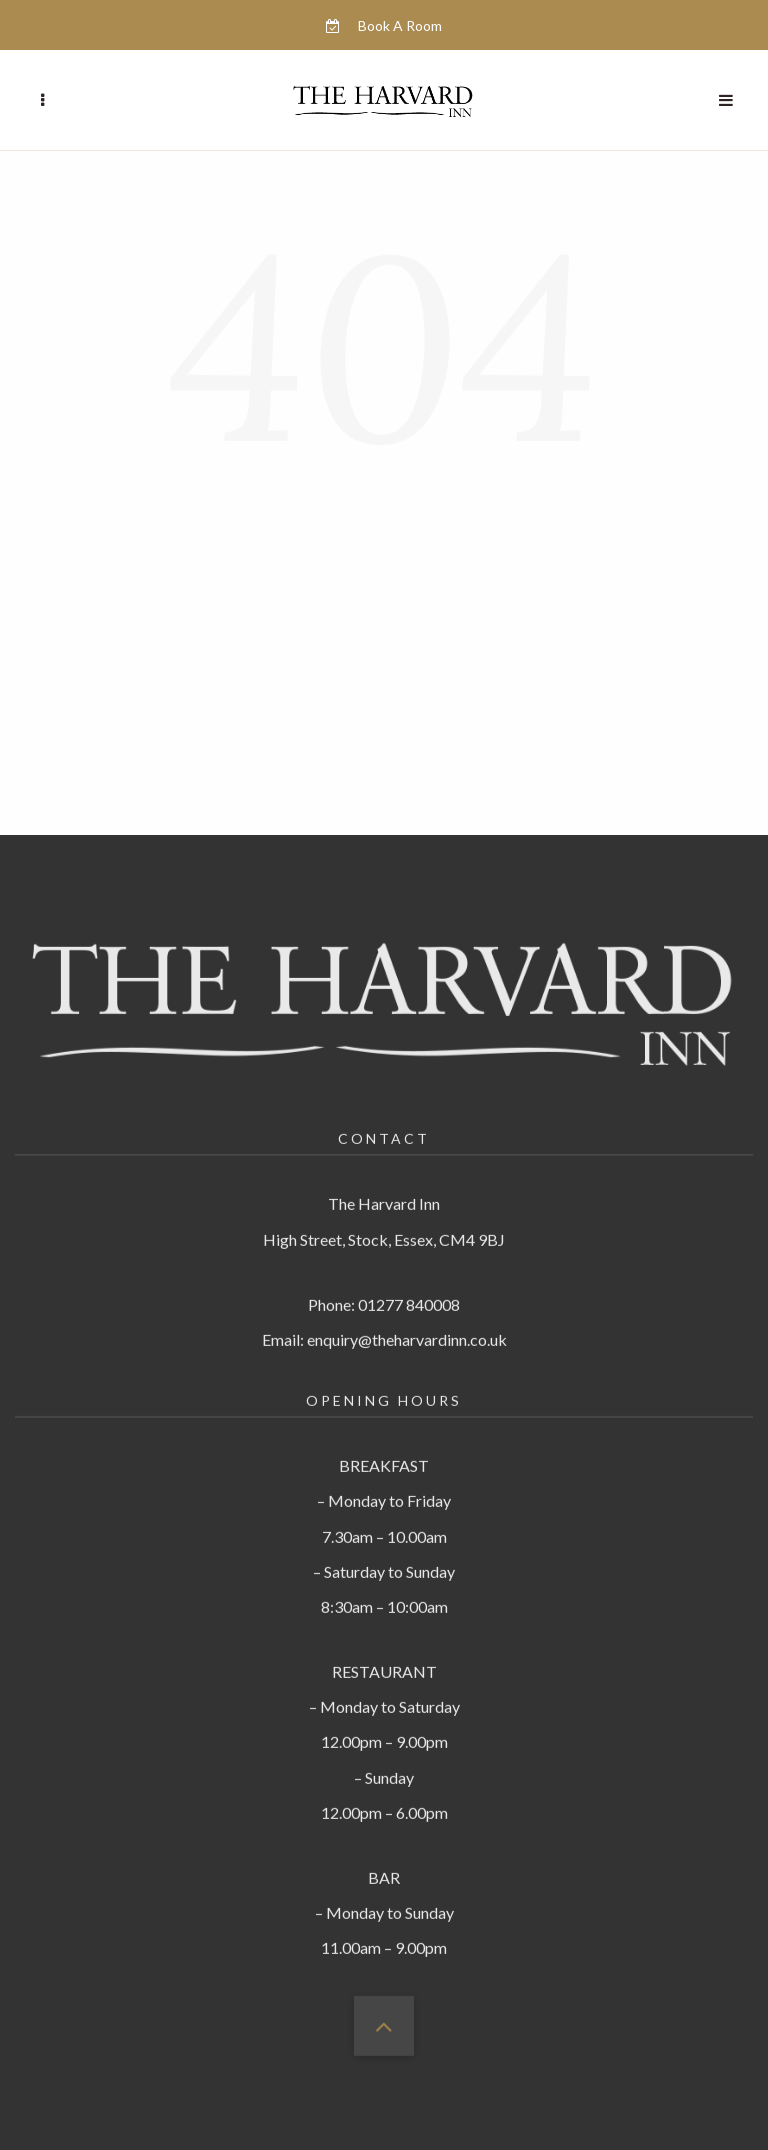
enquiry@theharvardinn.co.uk (407, 1317)
